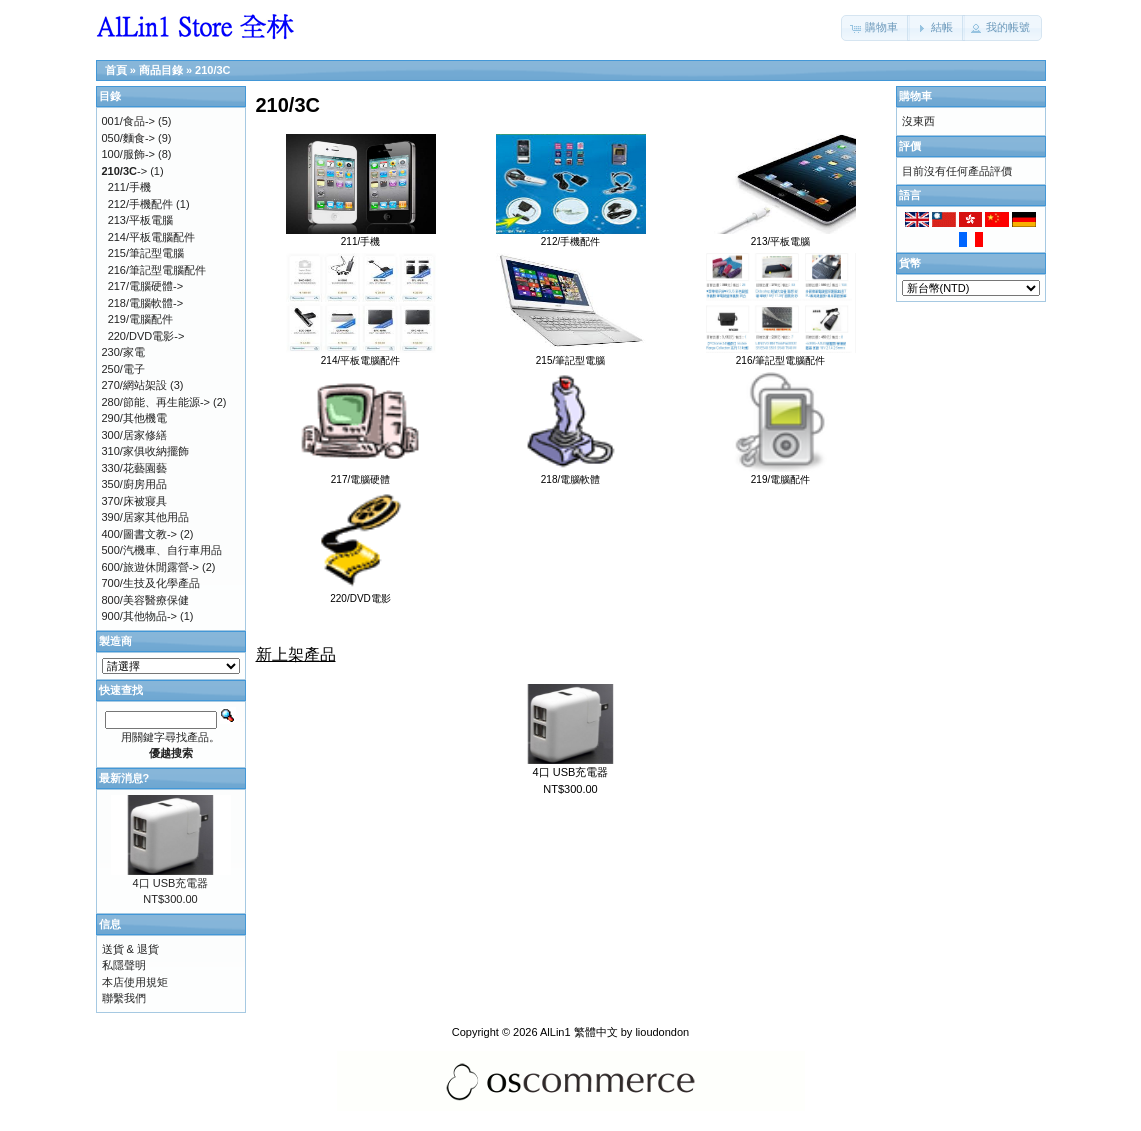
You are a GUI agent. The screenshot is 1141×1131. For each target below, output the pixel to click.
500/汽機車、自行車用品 (162, 550)
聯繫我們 (124, 998)
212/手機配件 (571, 236)
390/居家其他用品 (145, 517)
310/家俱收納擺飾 (145, 451)
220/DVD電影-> (146, 336)
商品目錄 (161, 70)
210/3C (212, 70)
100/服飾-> (129, 154)
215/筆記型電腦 (571, 355)
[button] (875, 28)
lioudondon (662, 1032)
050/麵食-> (129, 138)
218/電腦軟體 (571, 474)
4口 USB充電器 (571, 772)
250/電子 (123, 369)
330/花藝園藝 (134, 468)
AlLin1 (555, 1032)
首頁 (116, 70)
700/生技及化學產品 (151, 583)
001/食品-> (129, 121)
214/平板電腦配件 (361, 355)
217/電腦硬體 (361, 474)
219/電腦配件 (781, 474)
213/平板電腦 (781, 236)
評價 (910, 146)
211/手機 (361, 236)
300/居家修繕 (134, 435)
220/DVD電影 (361, 593)
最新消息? (124, 778)
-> (125, 171)
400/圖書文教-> (140, 534)
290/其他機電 (134, 418)
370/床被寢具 (134, 501)
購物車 (915, 96)
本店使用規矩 (135, 982)
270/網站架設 (134, 385)
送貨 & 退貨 (130, 949)
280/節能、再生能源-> (156, 402)
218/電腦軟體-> (146, 303)
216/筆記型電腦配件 (781, 355)
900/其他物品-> (140, 616)
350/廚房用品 (134, 484)
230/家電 (123, 352)
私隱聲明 (124, 965)
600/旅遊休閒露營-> (151, 567)
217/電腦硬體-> (146, 286)
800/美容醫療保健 (145, 600)
